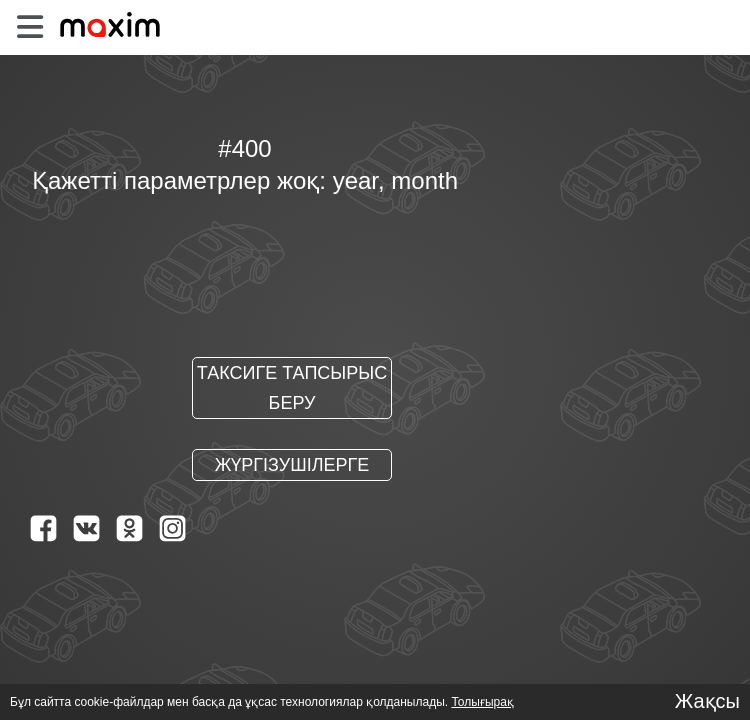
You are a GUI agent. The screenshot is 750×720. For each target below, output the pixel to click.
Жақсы (707, 701)
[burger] (29, 27)
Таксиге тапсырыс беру (292, 389)
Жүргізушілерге (292, 466)
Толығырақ (474, 702)
